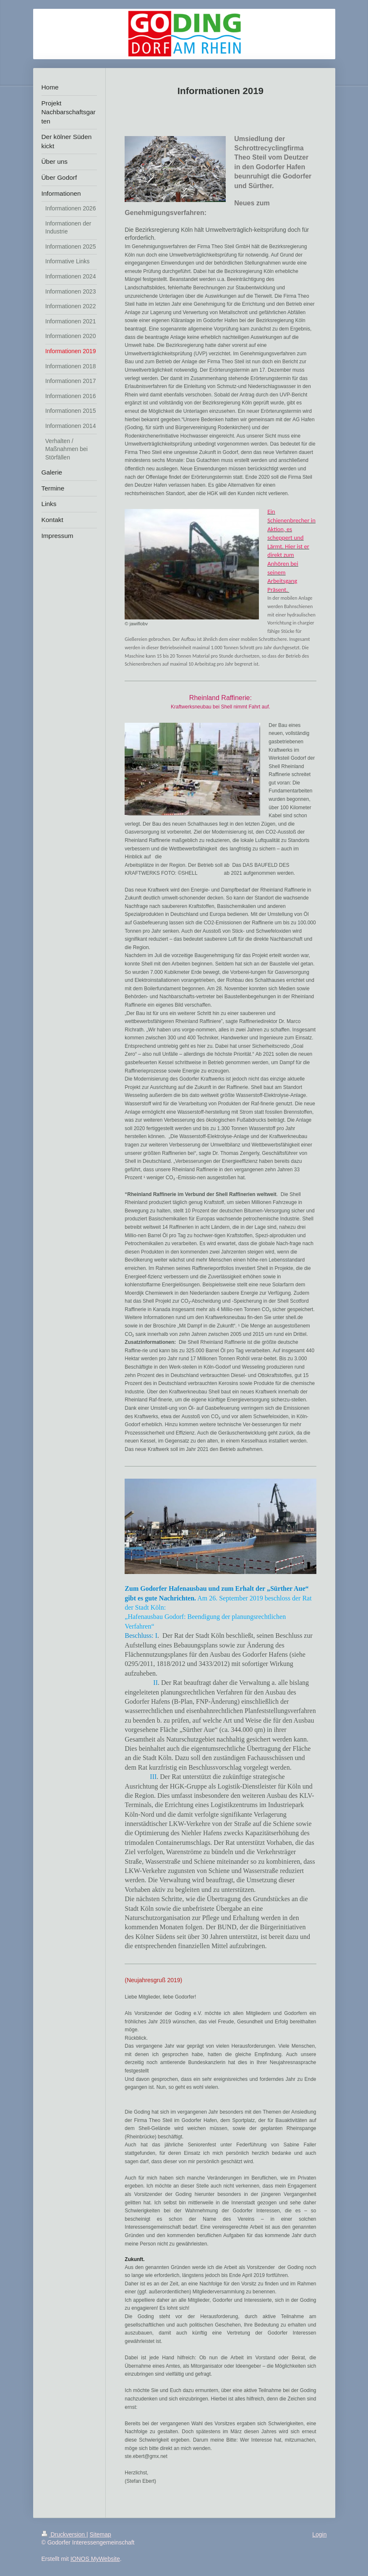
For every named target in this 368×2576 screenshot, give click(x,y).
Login (319, 2534)
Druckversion (64, 2534)
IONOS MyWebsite (95, 2558)
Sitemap (100, 2534)
